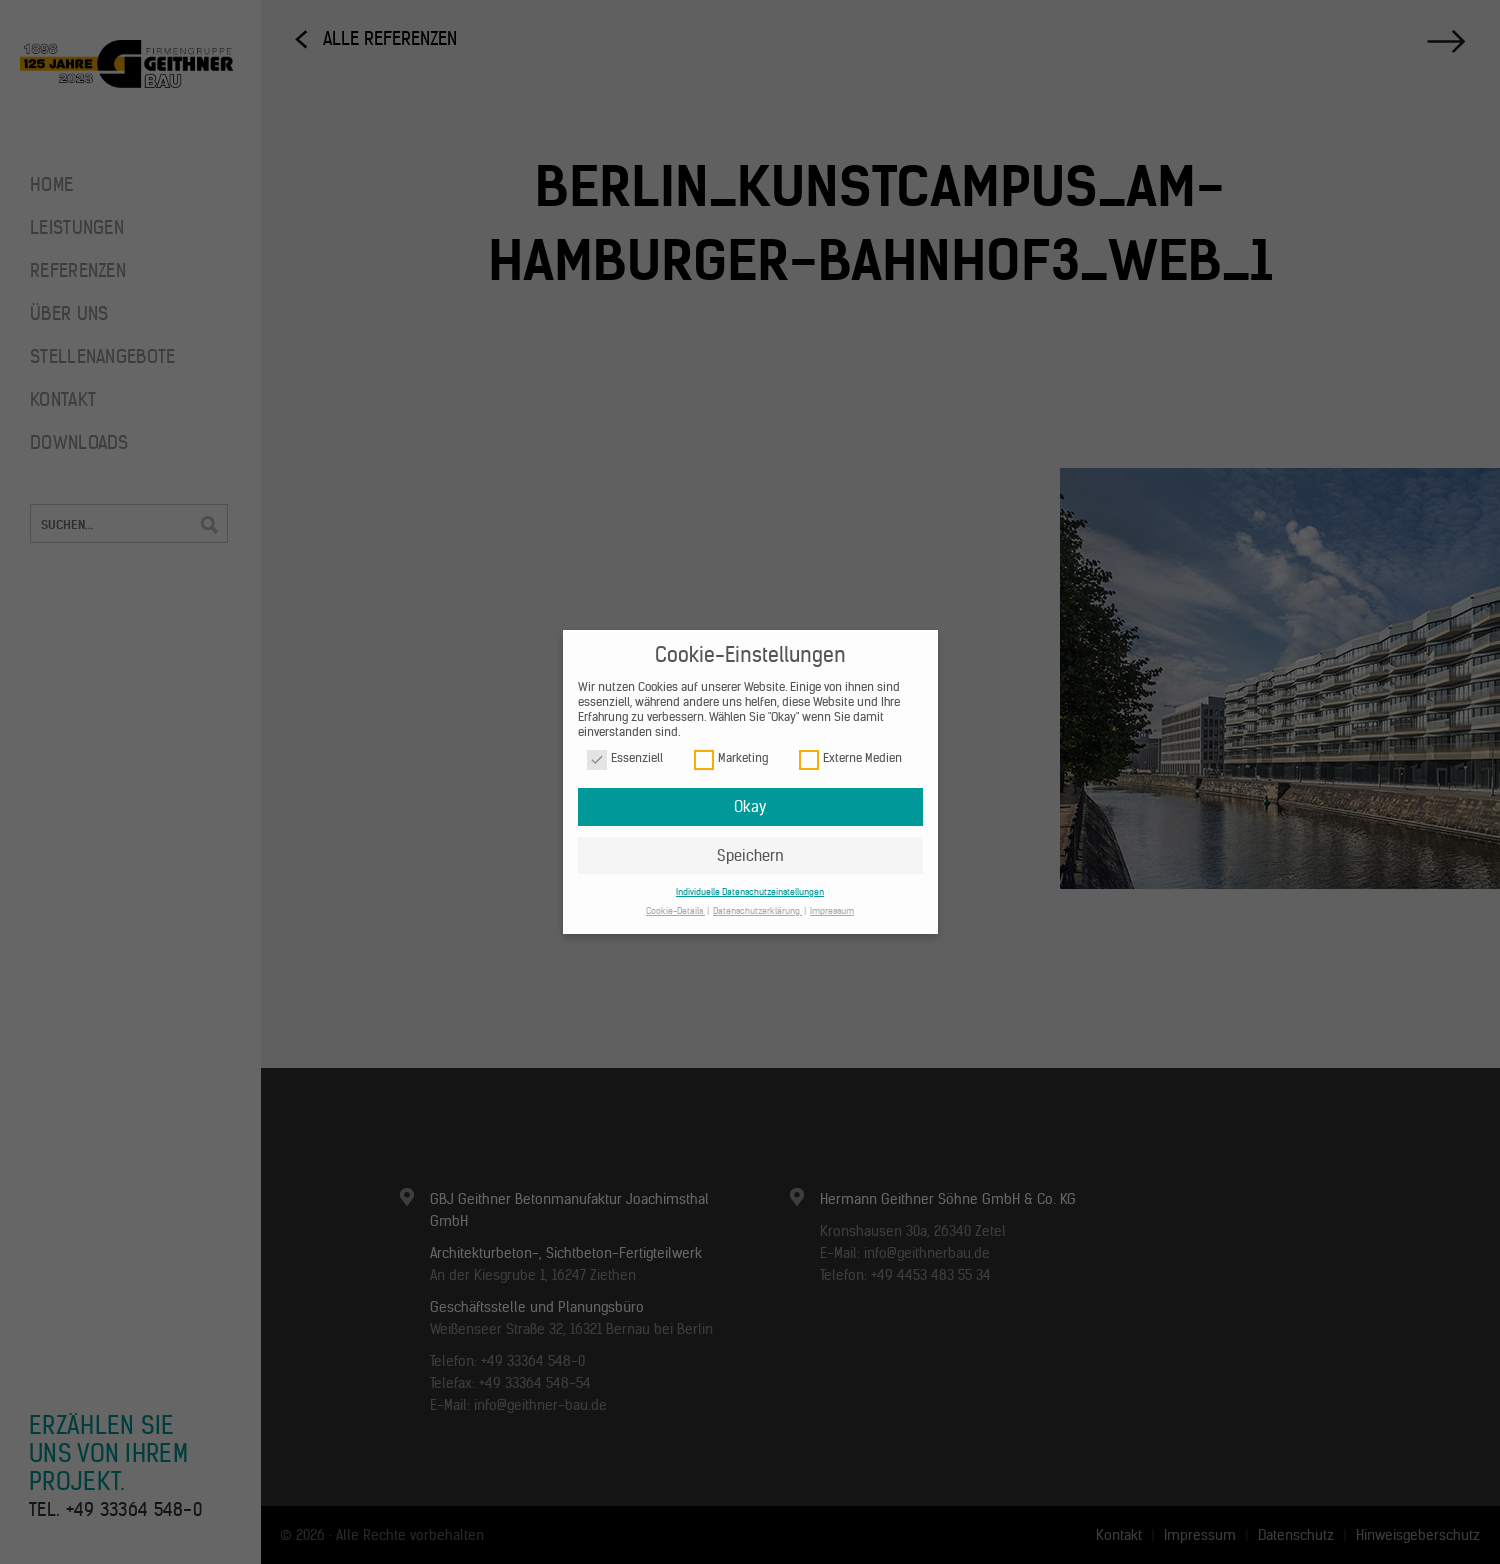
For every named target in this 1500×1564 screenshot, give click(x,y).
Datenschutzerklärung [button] (757, 910)
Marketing (731, 758)
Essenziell (625, 758)
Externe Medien (850, 758)
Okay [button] (750, 806)
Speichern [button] (750, 855)
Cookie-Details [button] (675, 910)
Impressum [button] (832, 910)
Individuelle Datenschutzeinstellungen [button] (750, 891)
